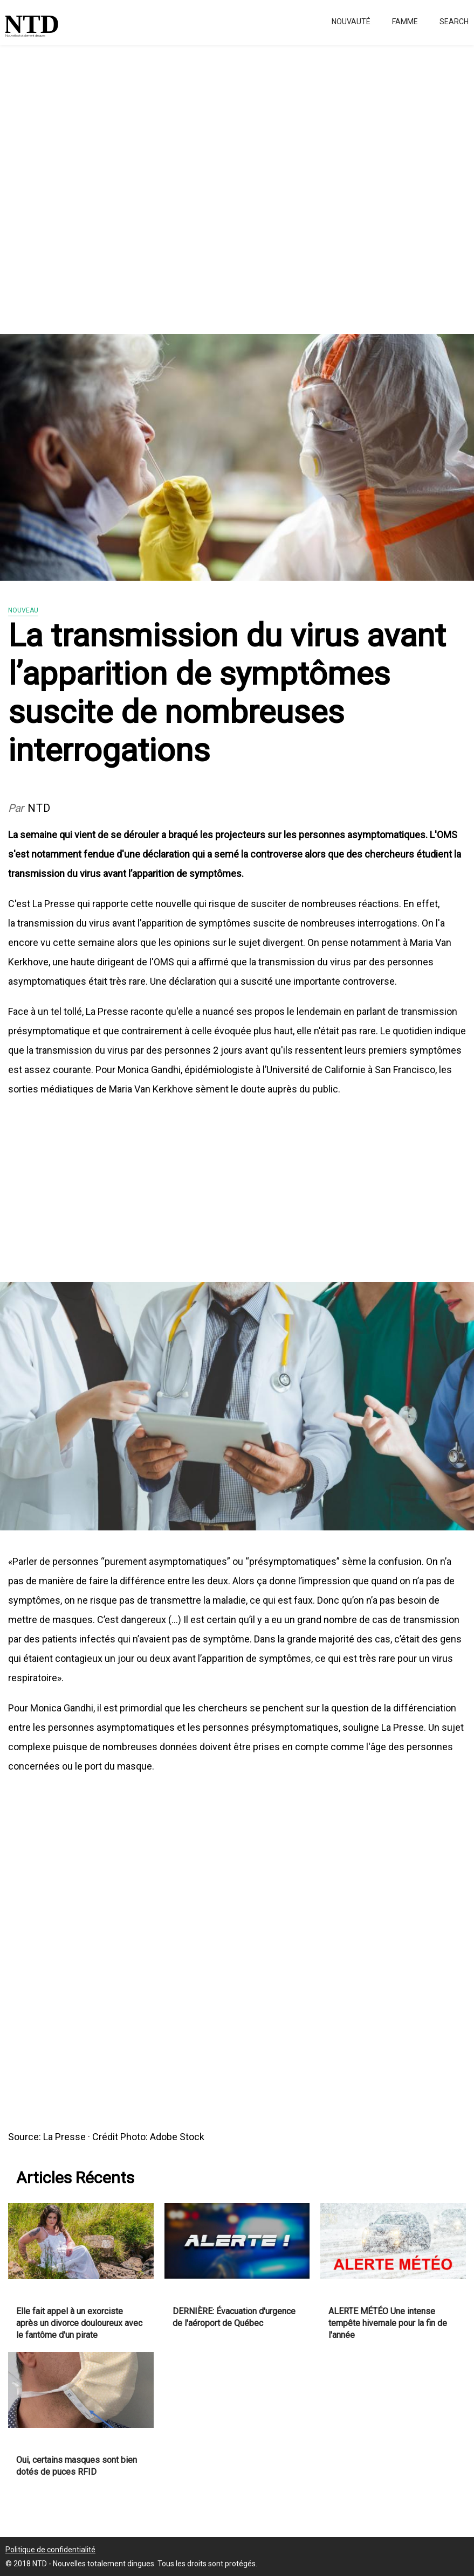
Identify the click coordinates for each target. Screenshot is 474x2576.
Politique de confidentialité (50, 2549)
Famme (405, 21)
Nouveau (23, 610)
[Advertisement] (237, 183)
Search (454, 21)
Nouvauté (351, 21)
